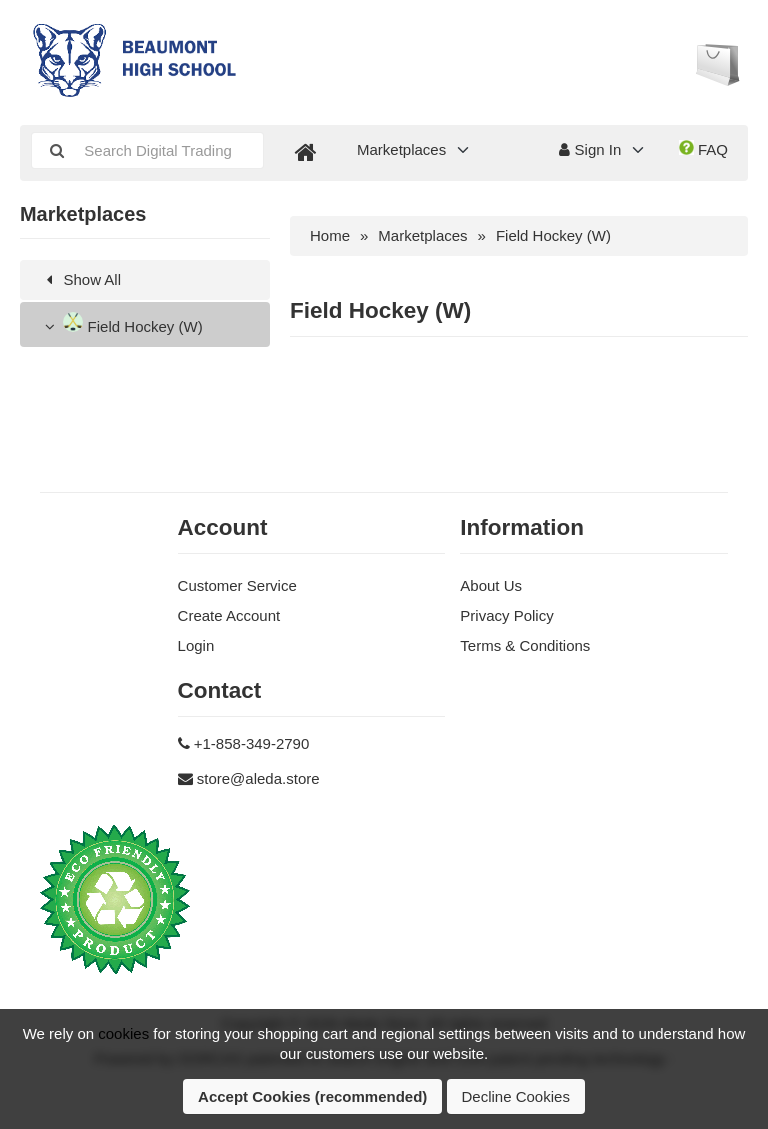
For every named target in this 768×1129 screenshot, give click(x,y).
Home (330, 235)
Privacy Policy (506, 615)
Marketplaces (401, 149)
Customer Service (237, 585)
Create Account (229, 615)
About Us (491, 585)
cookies (123, 1033)
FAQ (703, 149)
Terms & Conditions (525, 645)
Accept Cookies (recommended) (312, 1096)
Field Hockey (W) (121, 323)
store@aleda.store (258, 778)
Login (196, 645)
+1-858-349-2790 (252, 743)
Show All (80, 279)
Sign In (590, 149)
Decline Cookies (516, 1096)
